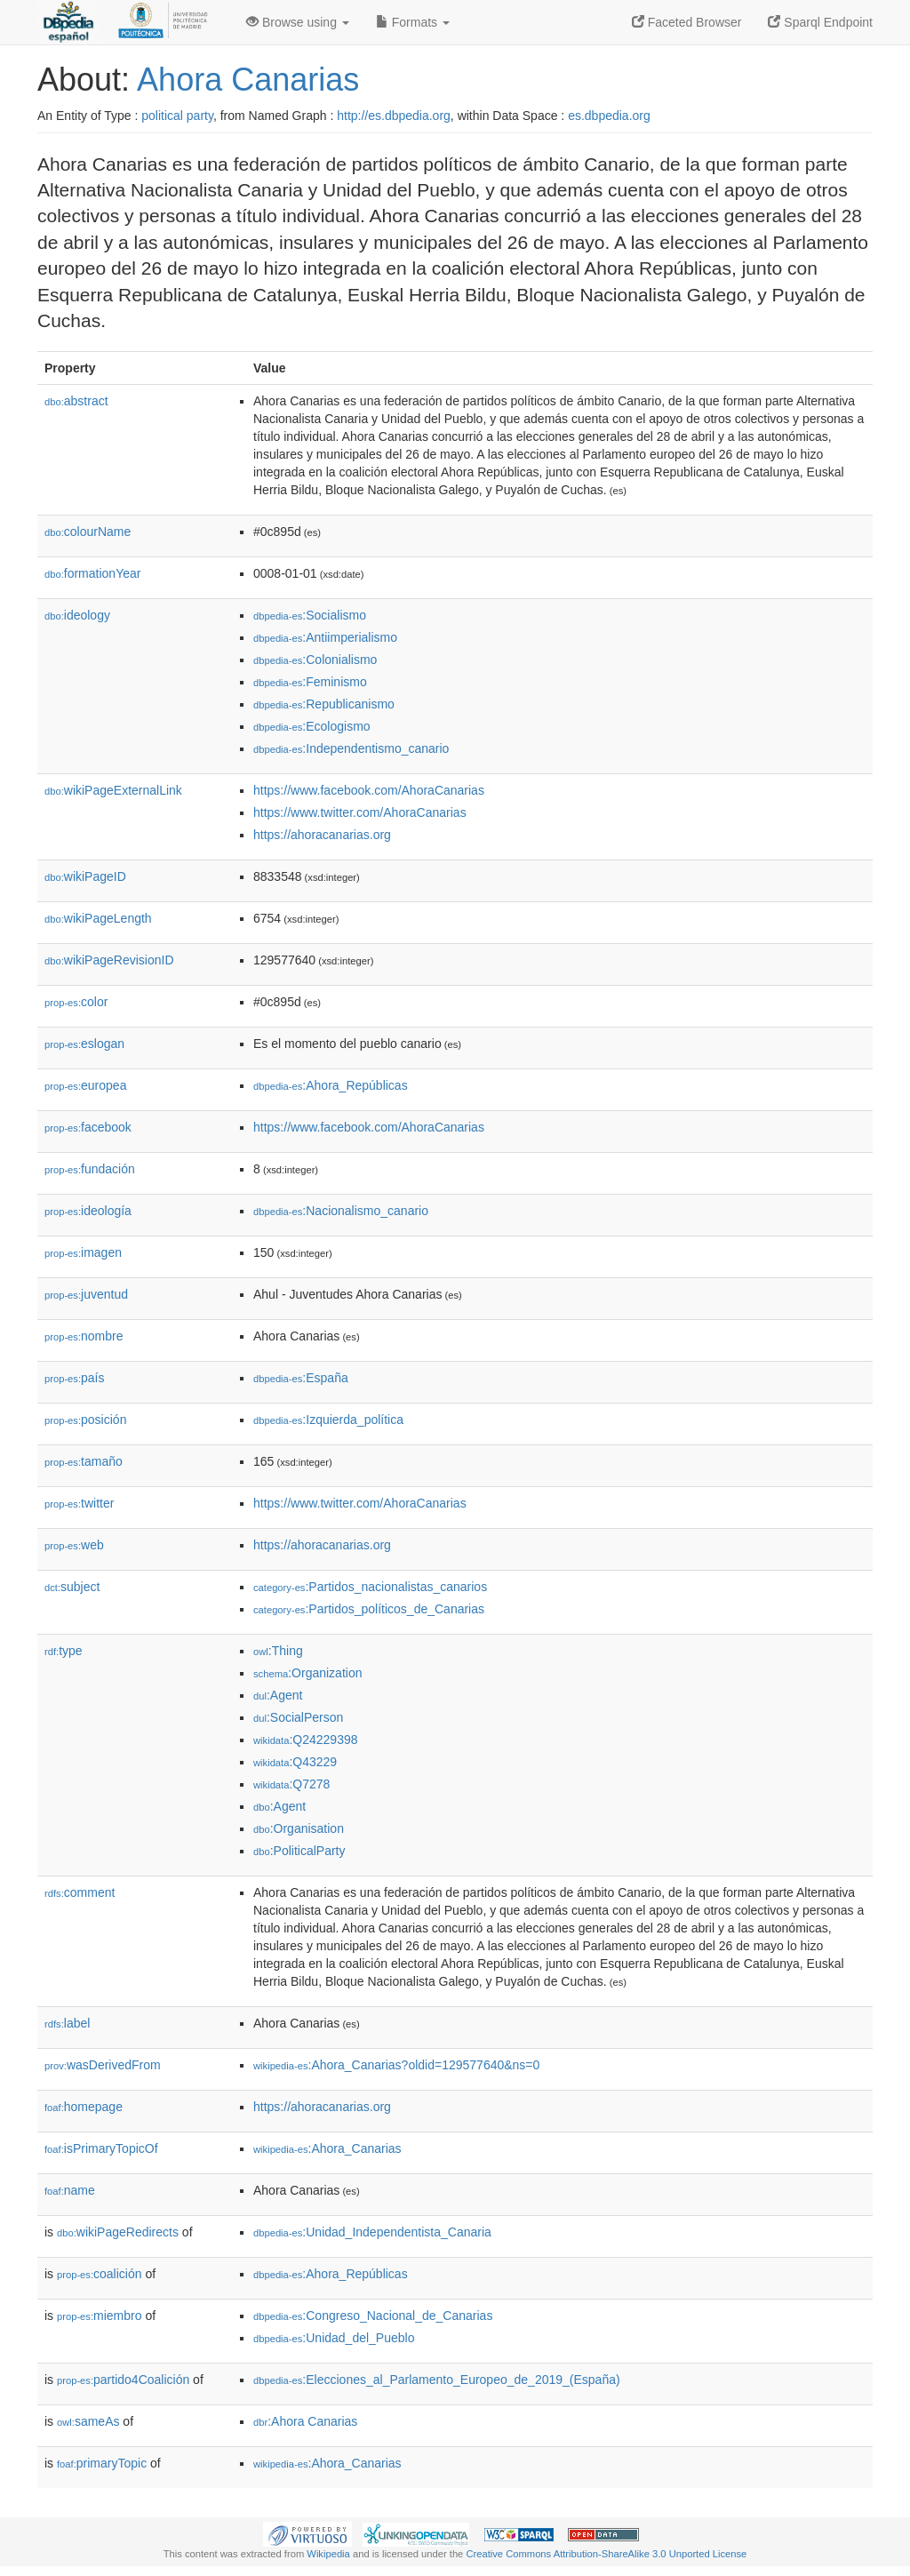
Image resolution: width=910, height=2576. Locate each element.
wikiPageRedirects (118, 2232)
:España (300, 1378)
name (69, 2190)
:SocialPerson (298, 1717)
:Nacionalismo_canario (340, 1211)
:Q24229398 (305, 1739)
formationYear (92, 573)
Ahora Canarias (248, 79)
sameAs (88, 2421)
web (74, 1545)
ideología (88, 1211)
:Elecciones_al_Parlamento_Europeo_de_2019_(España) (436, 2379)
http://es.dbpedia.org (394, 115)
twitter (79, 1503)
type (63, 1651)
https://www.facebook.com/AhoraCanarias (368, 790)
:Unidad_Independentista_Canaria (372, 2232)
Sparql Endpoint (820, 22)
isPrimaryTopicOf (101, 2148)
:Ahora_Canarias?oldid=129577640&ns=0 (396, 2065)
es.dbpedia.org (609, 115)
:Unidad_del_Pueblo (333, 2338)
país (74, 1378)
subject (72, 1587)
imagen (83, 1252)
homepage (83, 2107)
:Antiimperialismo (325, 637)
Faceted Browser (687, 22)
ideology (77, 615)
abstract (76, 401)
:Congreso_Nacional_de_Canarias (372, 2315)
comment (79, 1892)
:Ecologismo (312, 726)
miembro (99, 2315)
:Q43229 (295, 1762)
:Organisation (298, 1828)
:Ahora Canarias (305, 2421)
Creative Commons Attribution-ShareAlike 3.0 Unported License (606, 2553)
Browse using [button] (297, 22)
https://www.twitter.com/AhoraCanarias (360, 812)
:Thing (278, 1651)
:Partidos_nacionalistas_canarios (370, 1587)
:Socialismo (309, 615)
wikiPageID (85, 876)
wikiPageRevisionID (109, 960)
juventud (86, 1294)
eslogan (84, 1043)
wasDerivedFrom (102, 2065)
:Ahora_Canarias (327, 2148)
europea (85, 1085)
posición (85, 1419)
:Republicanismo (324, 704)
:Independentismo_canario (351, 748)
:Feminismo (310, 682)
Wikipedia (328, 2553)
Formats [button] (413, 22)
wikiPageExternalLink (113, 790)
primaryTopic (102, 2463)
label (67, 2023)
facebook (88, 1127)
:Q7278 (291, 1784)
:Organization (307, 1673)
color (76, 1002)
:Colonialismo (315, 659)
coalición (99, 2274)
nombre (84, 1336)
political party (177, 115)
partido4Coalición (123, 2379)
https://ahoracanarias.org (322, 835)
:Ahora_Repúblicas (330, 1085)
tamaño (83, 1461)
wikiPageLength (98, 918)
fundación (89, 1169)
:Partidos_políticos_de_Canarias (368, 1609)
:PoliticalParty (299, 1851)
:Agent (277, 1695)
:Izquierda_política (328, 1419)
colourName (87, 531)
